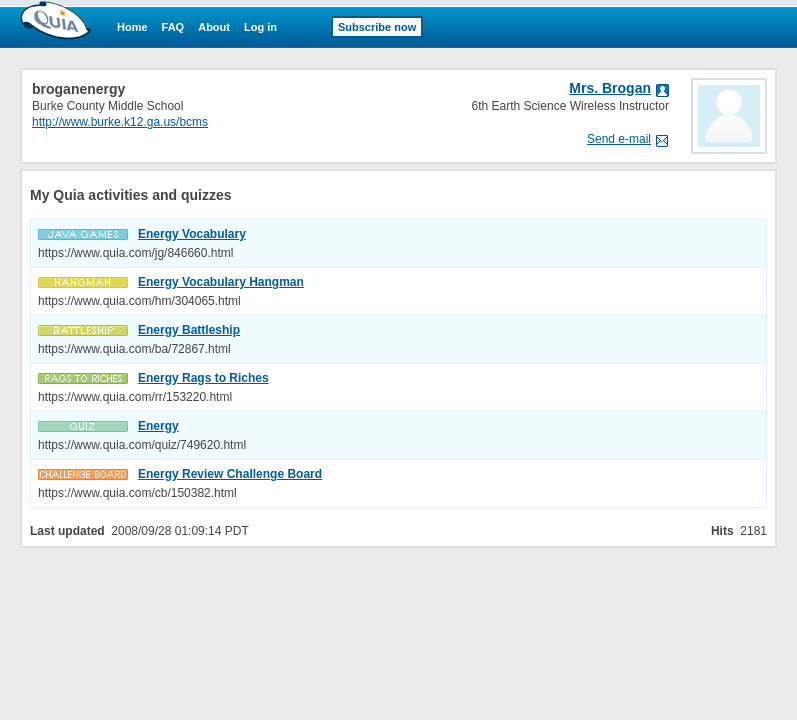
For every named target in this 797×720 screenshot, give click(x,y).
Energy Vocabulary (192, 234)
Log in (260, 27)
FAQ (173, 27)
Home (132, 27)
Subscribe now (377, 27)
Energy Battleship (189, 330)
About (214, 27)
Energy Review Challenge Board (230, 474)
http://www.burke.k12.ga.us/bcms (120, 122)
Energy (158, 426)
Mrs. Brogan (610, 88)
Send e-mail (619, 139)
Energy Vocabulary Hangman (221, 282)
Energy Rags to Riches (203, 378)
